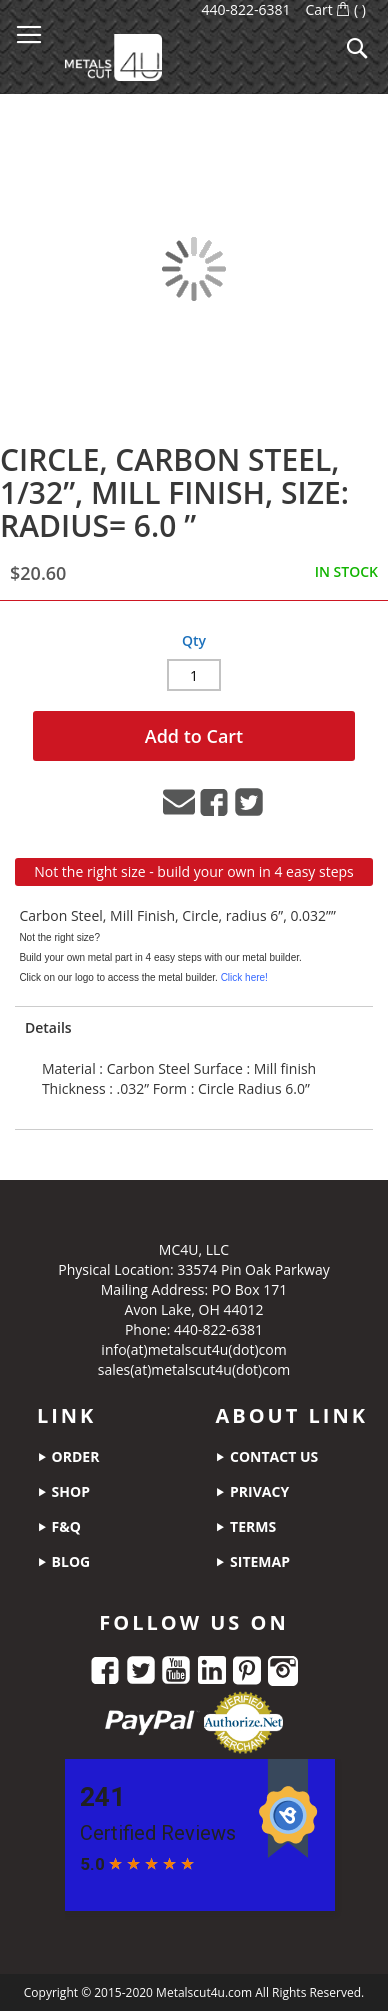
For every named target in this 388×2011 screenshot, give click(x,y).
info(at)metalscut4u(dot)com (193, 1349)
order (68, 1456)
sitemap (252, 1561)
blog (63, 1561)
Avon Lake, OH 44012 (194, 1309)
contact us (266, 1456)
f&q (59, 1526)
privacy (252, 1491)
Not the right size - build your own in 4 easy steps (194, 871)
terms (245, 1526)
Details (48, 1027)
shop (63, 1491)
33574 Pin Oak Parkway (253, 1269)
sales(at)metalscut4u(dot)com (194, 1369)
